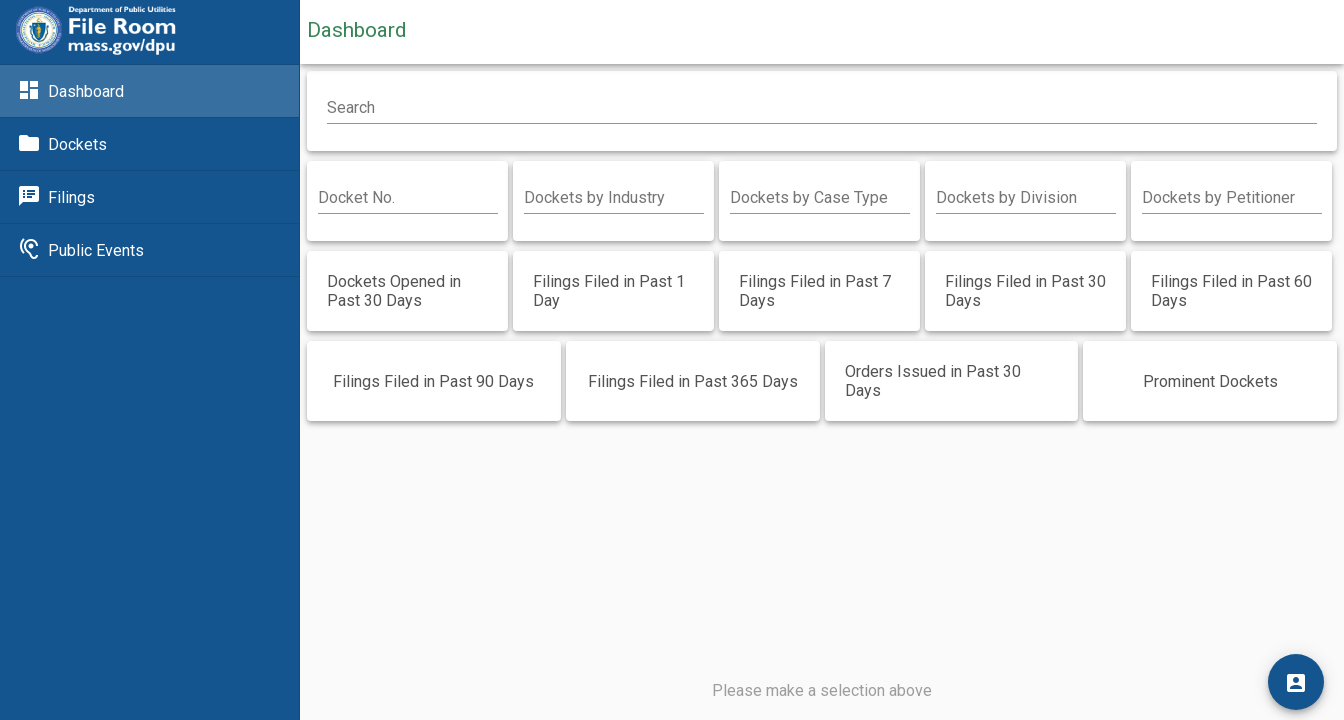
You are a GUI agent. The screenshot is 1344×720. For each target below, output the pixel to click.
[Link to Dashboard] (149, 91)
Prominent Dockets (1210, 381)
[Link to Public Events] (149, 250)
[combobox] (614, 198)
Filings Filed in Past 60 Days (1231, 291)
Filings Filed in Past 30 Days (1025, 291)
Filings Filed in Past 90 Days (433, 381)
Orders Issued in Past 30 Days (933, 381)
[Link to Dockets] (149, 144)
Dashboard (356, 30)
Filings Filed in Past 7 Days (815, 291)
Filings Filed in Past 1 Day (609, 291)
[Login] (1296, 682)
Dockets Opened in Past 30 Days (394, 291)
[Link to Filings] (149, 197)
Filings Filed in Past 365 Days (693, 381)
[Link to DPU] (96, 32)
